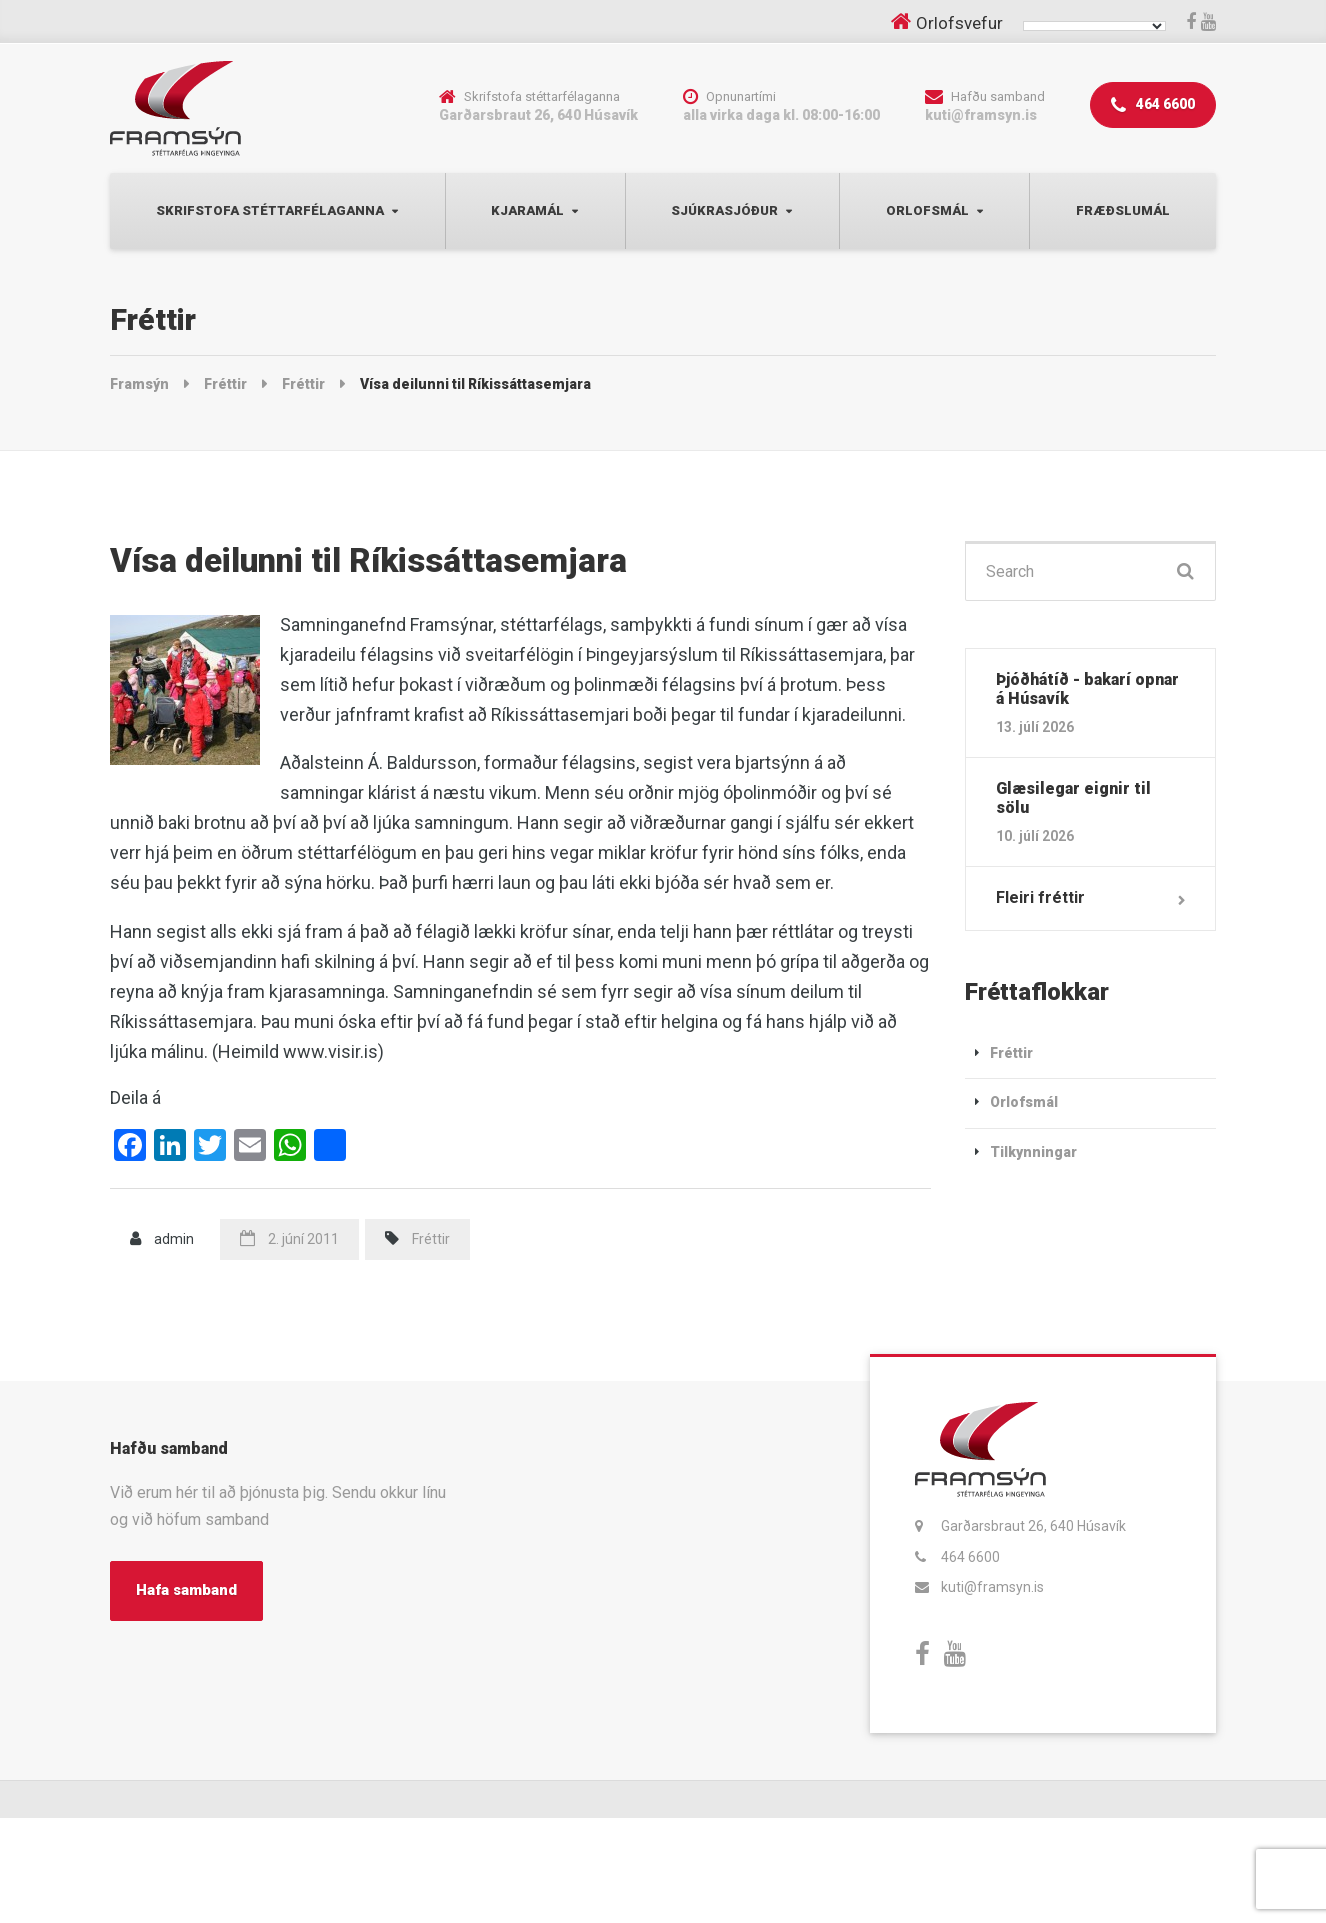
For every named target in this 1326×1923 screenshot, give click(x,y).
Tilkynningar (1033, 1152)
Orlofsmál (927, 210)
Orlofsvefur (959, 23)
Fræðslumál (1123, 210)
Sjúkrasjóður (724, 210)
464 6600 (1153, 105)
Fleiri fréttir (1040, 897)
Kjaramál (527, 210)
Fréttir (431, 1239)
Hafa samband (186, 1590)
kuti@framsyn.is (992, 1587)
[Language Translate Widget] (1094, 26)
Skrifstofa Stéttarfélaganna (270, 210)
